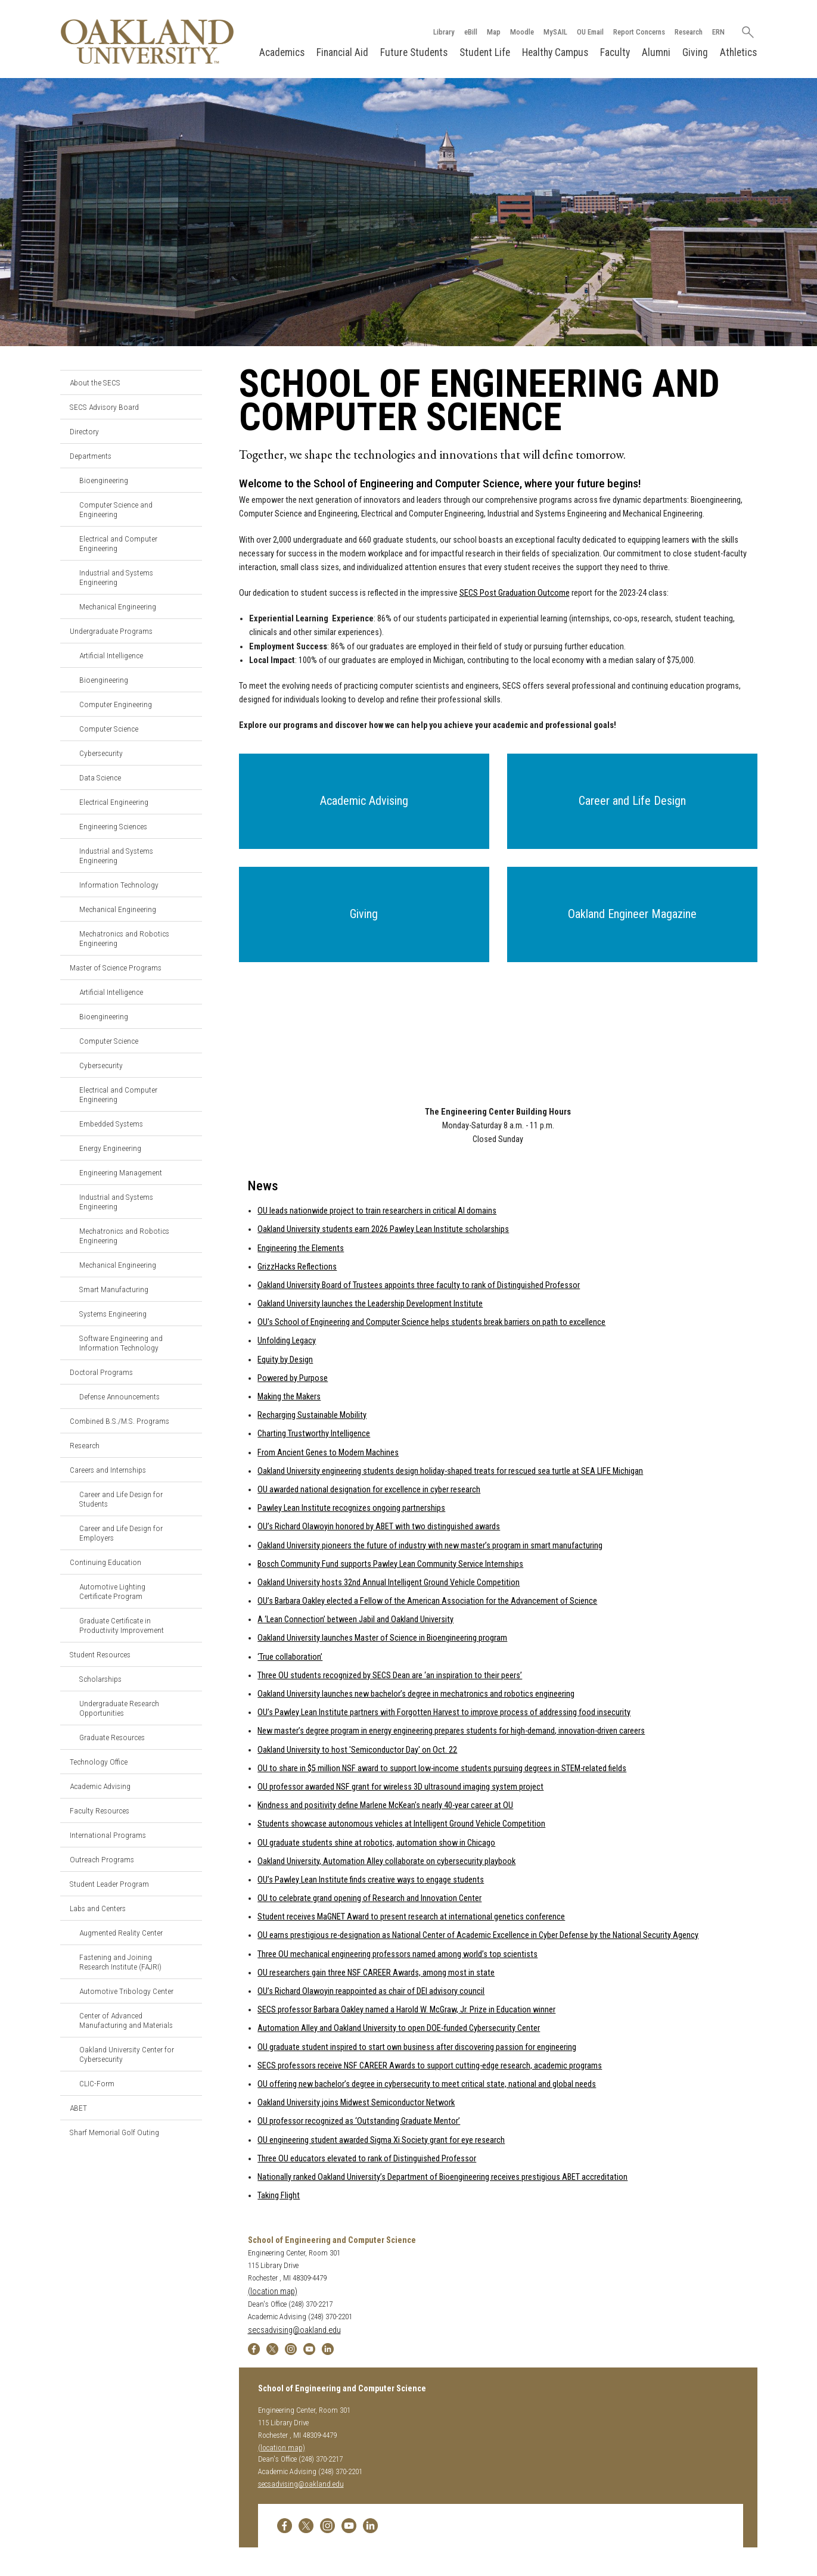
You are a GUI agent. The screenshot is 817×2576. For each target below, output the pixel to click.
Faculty (615, 52)
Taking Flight (278, 2196)
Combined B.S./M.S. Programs (119, 1421)
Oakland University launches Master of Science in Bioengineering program (382, 1638)
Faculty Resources (99, 1810)
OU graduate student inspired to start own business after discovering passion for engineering (416, 2047)
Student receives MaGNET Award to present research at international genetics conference (411, 1917)
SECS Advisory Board (104, 407)
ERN (718, 31)
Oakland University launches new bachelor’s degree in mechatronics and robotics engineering (415, 1694)
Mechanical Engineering (117, 606)
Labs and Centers (98, 1908)
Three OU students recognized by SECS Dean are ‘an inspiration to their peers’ (389, 1675)
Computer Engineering (115, 704)
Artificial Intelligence (111, 655)
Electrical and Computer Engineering (118, 543)
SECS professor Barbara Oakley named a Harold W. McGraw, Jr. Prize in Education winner (406, 2010)
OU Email (590, 31)
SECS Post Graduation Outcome (514, 593)
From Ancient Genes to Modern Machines (328, 1453)
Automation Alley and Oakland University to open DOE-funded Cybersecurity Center (398, 2028)
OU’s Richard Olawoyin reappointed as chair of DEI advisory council (370, 1991)
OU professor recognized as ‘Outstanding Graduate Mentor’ (358, 2121)
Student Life (484, 52)
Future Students (414, 52)
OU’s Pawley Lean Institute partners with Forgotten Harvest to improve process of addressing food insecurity (443, 1712)
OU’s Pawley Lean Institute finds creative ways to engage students (370, 1880)
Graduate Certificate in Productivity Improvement (121, 1625)
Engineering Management (120, 1172)
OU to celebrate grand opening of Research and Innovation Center (369, 1898)
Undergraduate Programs (111, 631)
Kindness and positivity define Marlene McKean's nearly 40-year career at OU (385, 1805)
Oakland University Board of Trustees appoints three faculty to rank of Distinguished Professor (418, 1285)
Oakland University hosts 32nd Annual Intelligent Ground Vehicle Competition (388, 1583)
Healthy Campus (555, 52)
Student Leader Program (109, 1884)
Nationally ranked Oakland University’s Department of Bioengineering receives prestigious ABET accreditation (442, 2177)
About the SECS (95, 382)
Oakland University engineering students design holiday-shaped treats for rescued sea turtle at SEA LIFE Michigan (450, 1471)
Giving (695, 52)
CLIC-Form (96, 2083)
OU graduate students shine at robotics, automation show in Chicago (376, 1843)
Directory (84, 431)
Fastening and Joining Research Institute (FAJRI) (120, 1961)
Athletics (738, 52)
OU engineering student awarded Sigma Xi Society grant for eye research (381, 2140)
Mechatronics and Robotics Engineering (124, 938)
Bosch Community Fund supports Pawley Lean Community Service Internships (390, 1564)
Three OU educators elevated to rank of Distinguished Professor (366, 2159)
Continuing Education (105, 1562)
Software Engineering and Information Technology (121, 1342)
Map (494, 31)
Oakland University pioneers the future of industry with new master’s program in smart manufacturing (429, 1546)
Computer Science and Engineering (116, 509)
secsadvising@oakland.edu (294, 2330)
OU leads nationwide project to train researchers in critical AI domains (376, 1211)
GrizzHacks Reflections (297, 1267)
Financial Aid (342, 52)
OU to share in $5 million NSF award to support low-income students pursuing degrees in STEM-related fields (441, 1768)
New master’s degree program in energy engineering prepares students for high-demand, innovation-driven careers (451, 1731)
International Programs (108, 1835)
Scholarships (100, 1679)
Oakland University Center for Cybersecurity (126, 2054)
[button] (364, 801)
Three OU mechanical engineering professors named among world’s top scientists (397, 1954)
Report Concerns (639, 31)
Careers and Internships (108, 1469)
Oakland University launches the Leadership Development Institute (370, 1304)
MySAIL (555, 31)
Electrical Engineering (113, 802)
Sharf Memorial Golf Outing (114, 2132)
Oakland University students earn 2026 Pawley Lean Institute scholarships (383, 1229)
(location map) (272, 2291)
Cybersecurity (101, 753)
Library (444, 31)
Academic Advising (100, 1786)
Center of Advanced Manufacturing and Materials (126, 2020)
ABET (78, 2108)
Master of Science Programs (115, 967)
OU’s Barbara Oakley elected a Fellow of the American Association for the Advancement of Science (427, 1601)
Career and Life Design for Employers (121, 1532)
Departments (90, 456)
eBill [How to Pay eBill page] (470, 31)
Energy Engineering (110, 1148)
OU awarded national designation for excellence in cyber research (368, 1490)
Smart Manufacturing (113, 1289)
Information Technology (119, 884)
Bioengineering (103, 480)
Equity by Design (285, 1360)
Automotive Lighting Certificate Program (112, 1591)
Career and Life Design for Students (121, 1498)
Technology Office (99, 1761)
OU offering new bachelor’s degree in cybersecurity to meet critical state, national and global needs (426, 2084)
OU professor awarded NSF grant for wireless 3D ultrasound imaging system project (400, 1787)
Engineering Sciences (113, 826)
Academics (282, 52)
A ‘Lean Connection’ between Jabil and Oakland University (355, 1619)
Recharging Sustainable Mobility (311, 1415)
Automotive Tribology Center (126, 1991)
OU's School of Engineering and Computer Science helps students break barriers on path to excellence (431, 1322)
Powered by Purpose (292, 1378)
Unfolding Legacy (286, 1341)
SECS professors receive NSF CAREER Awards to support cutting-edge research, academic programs (429, 2066)
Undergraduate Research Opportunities (119, 1708)
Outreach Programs (102, 1859)
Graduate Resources (112, 1737)
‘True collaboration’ (289, 1657)
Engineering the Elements (300, 1248)
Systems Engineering (113, 1313)
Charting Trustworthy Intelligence (313, 1434)
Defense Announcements (119, 1396)
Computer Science (108, 728)
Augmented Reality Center (121, 1932)
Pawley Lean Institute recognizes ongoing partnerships (351, 1508)
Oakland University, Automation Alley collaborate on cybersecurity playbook (386, 1861)
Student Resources (100, 1654)
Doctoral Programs (101, 1372)
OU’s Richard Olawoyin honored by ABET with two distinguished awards (378, 1527)
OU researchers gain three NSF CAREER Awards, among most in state (376, 1973)
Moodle (522, 31)
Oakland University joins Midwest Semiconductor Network (356, 2103)
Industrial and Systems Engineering (116, 577)
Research (689, 31)
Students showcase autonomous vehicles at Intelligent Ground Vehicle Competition (401, 1824)
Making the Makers (289, 1397)
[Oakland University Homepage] (147, 41)
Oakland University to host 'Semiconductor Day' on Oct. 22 (357, 1750)
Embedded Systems (111, 1123)
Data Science (100, 777)
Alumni (656, 52)
